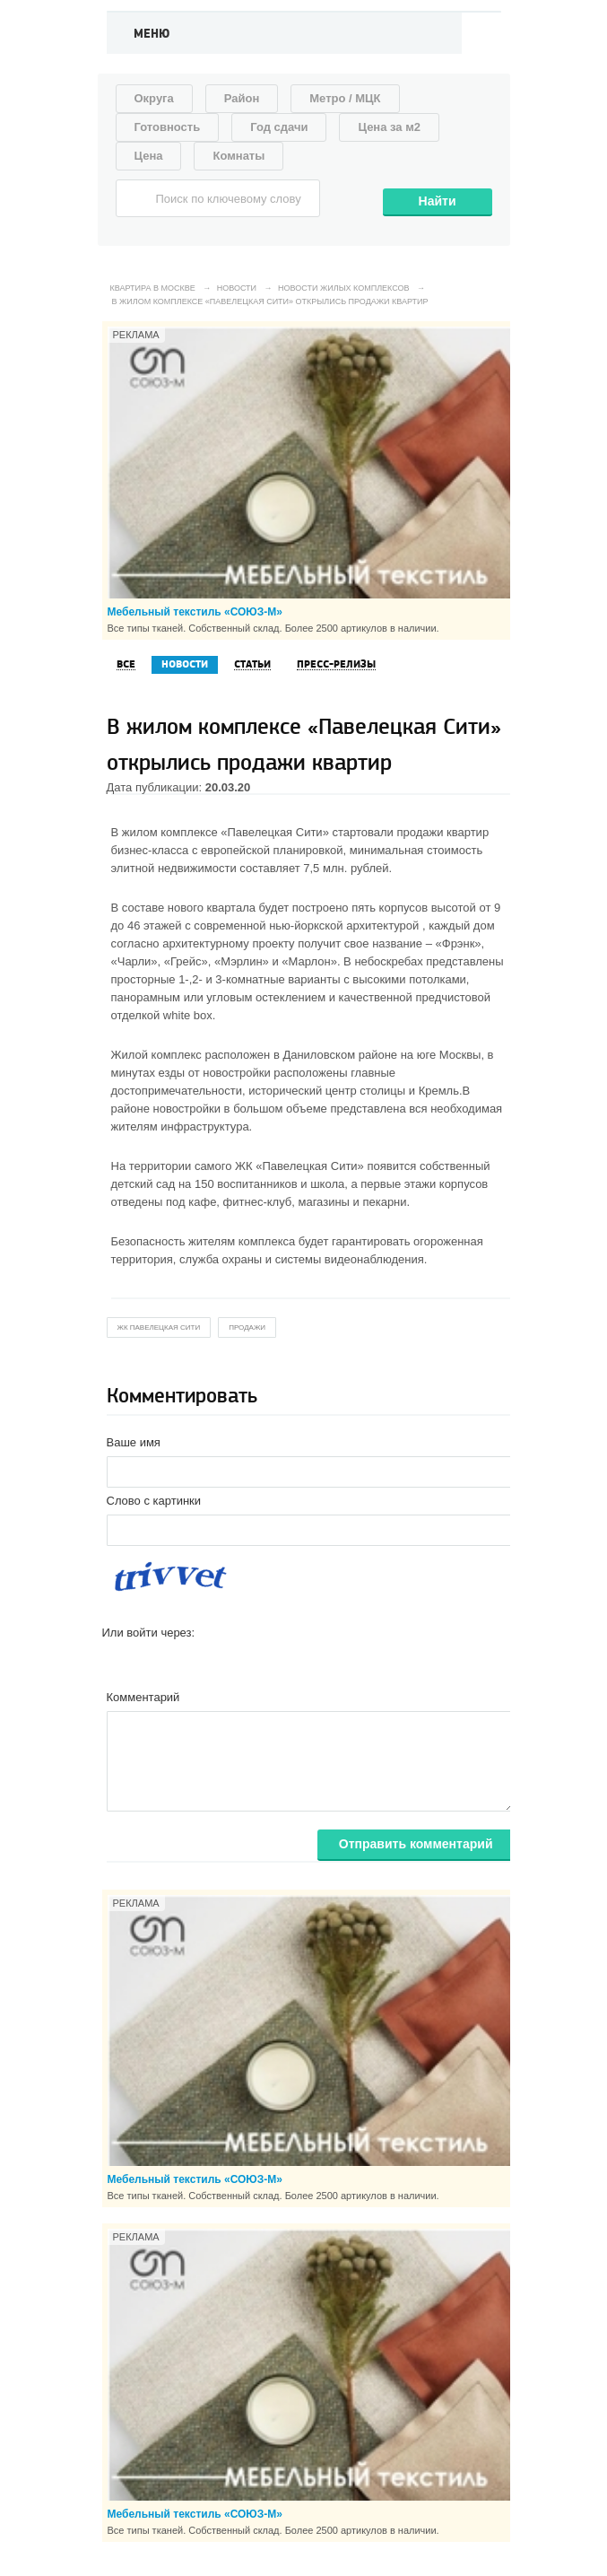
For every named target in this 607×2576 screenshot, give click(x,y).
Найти (437, 201)
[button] (116, 1660)
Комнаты (238, 155)
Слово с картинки (154, 1500)
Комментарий (143, 1697)
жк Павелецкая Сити (159, 1327)
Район (242, 98)
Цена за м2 (389, 127)
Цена (148, 155)
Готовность (167, 127)
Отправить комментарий (416, 1844)
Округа (154, 98)
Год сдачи (279, 127)
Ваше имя (133, 1442)
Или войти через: (148, 1632)
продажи (247, 1327)
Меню (152, 34)
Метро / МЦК (344, 98)
